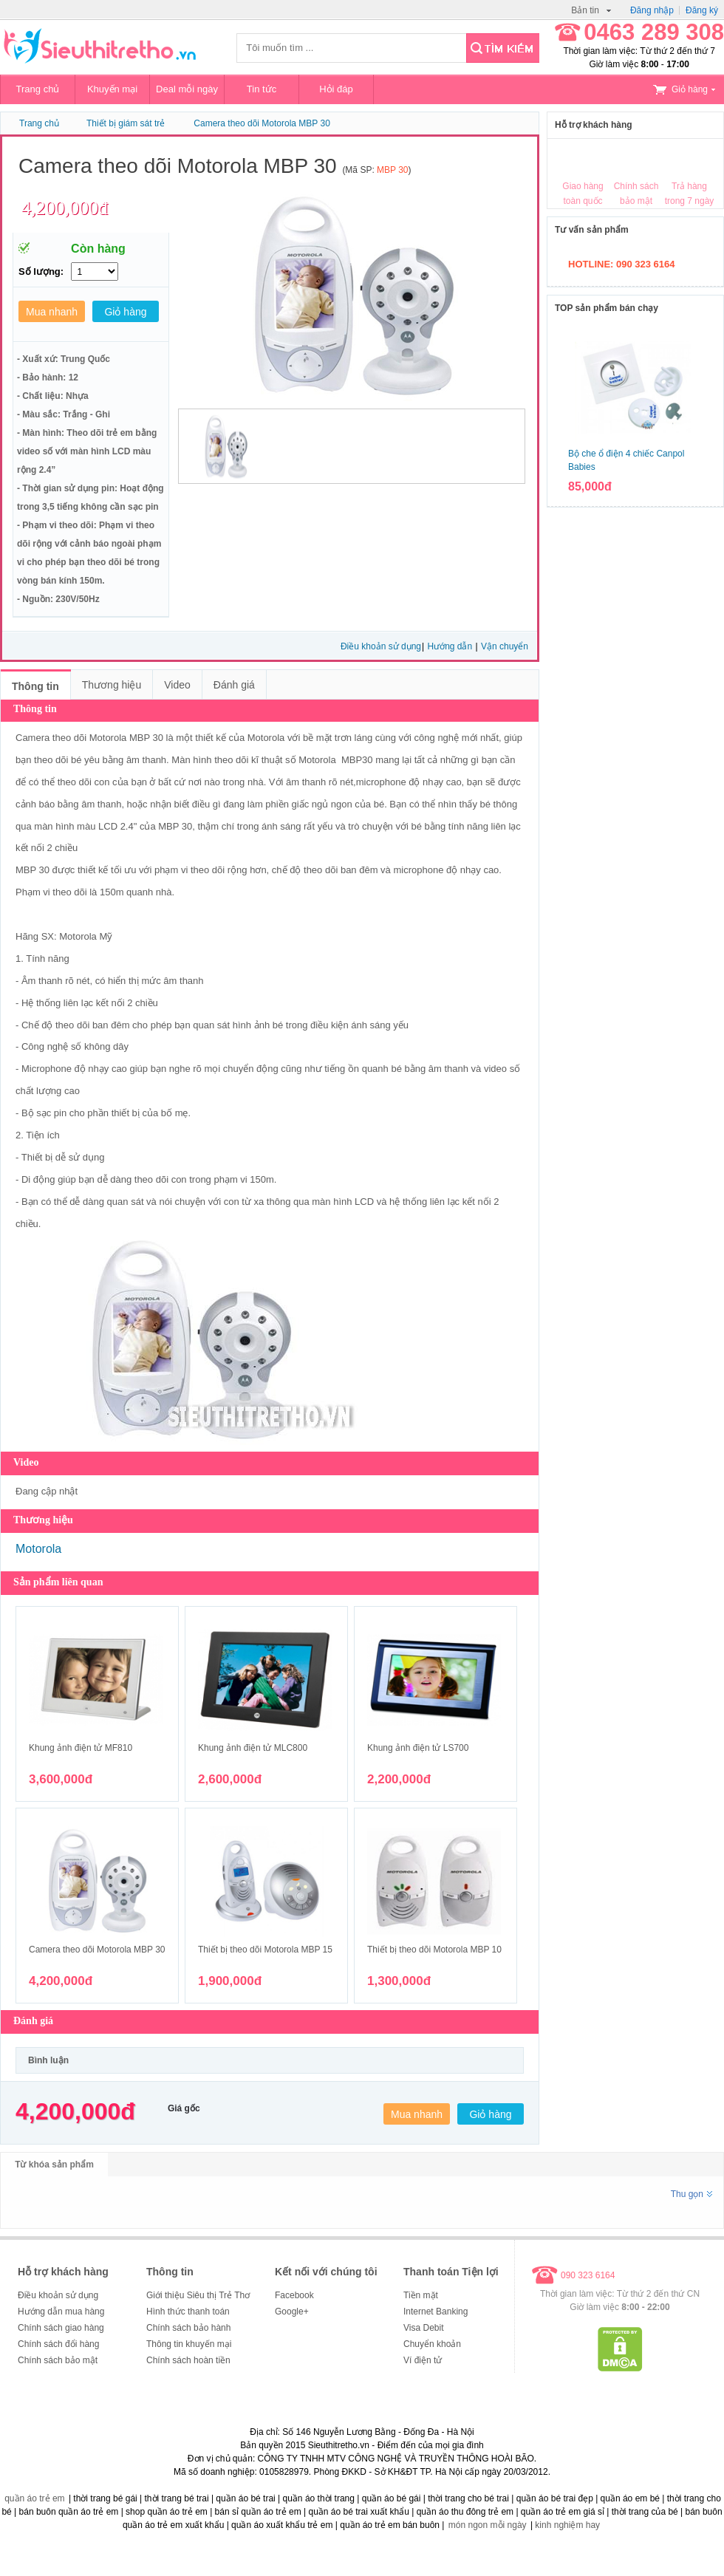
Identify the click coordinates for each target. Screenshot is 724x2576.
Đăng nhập (652, 10)
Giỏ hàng (684, 89)
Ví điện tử (422, 2360)
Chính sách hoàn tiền (188, 2360)
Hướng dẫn (450, 646)
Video (177, 685)
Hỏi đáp (336, 89)
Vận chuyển (504, 646)
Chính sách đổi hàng (58, 2344)
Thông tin (35, 686)
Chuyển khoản (432, 2344)
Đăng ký (702, 10)
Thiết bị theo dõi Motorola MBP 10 (434, 1949)
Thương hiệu (111, 685)
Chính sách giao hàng (61, 2328)
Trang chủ (38, 89)
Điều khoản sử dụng (381, 646)
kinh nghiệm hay (567, 2525)
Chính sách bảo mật (58, 2360)
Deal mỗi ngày (187, 89)
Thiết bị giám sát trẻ (125, 123)
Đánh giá (234, 685)
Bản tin (591, 10)
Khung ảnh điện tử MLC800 (252, 1748)
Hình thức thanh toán (188, 2311)
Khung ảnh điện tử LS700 (417, 1748)
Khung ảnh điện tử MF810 (80, 1748)
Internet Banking (435, 2311)
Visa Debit (423, 2328)
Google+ (292, 2311)
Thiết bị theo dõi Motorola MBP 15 (265, 1949)
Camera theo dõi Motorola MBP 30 (262, 123)
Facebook (294, 2295)
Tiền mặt (420, 2295)
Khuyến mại (112, 89)
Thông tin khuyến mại (188, 2344)
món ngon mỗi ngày (487, 2525)
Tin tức (261, 89)
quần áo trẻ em (34, 2498)
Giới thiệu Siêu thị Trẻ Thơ (198, 2295)
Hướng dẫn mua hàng (61, 2311)
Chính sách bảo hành (188, 2328)
